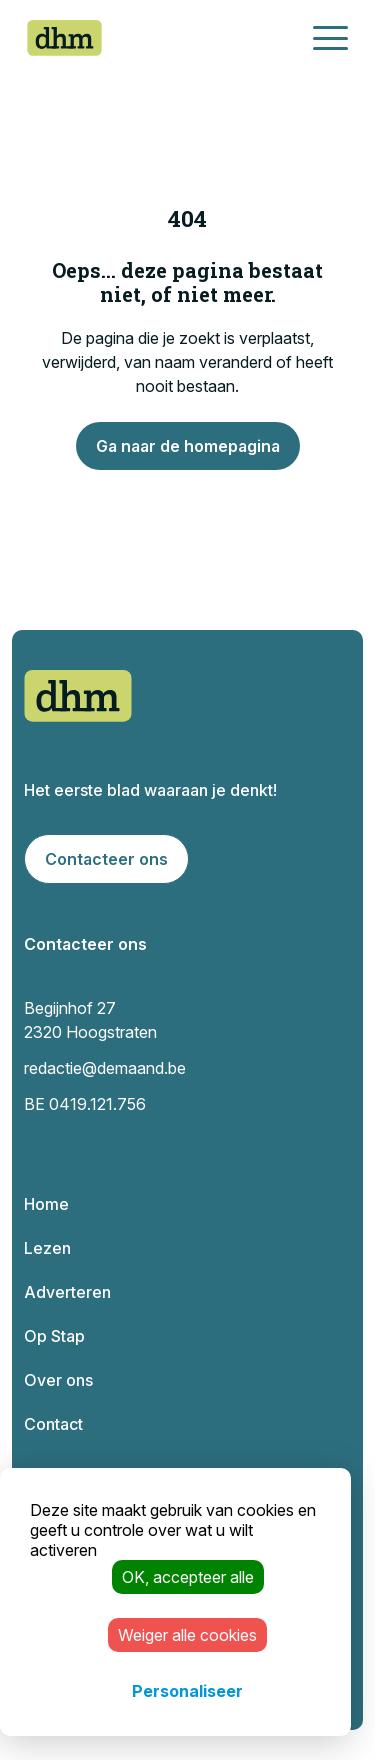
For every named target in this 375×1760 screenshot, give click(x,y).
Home (46, 1204)
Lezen (47, 1248)
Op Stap (54, 1336)
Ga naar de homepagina (188, 446)
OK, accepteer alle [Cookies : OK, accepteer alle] (188, 1577)
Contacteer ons (106, 859)
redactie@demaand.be (105, 1068)
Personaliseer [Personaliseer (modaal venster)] (187, 1691)
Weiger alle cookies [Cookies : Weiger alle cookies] (187, 1635)
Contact (53, 1424)
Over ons (58, 1380)
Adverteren (67, 1292)
